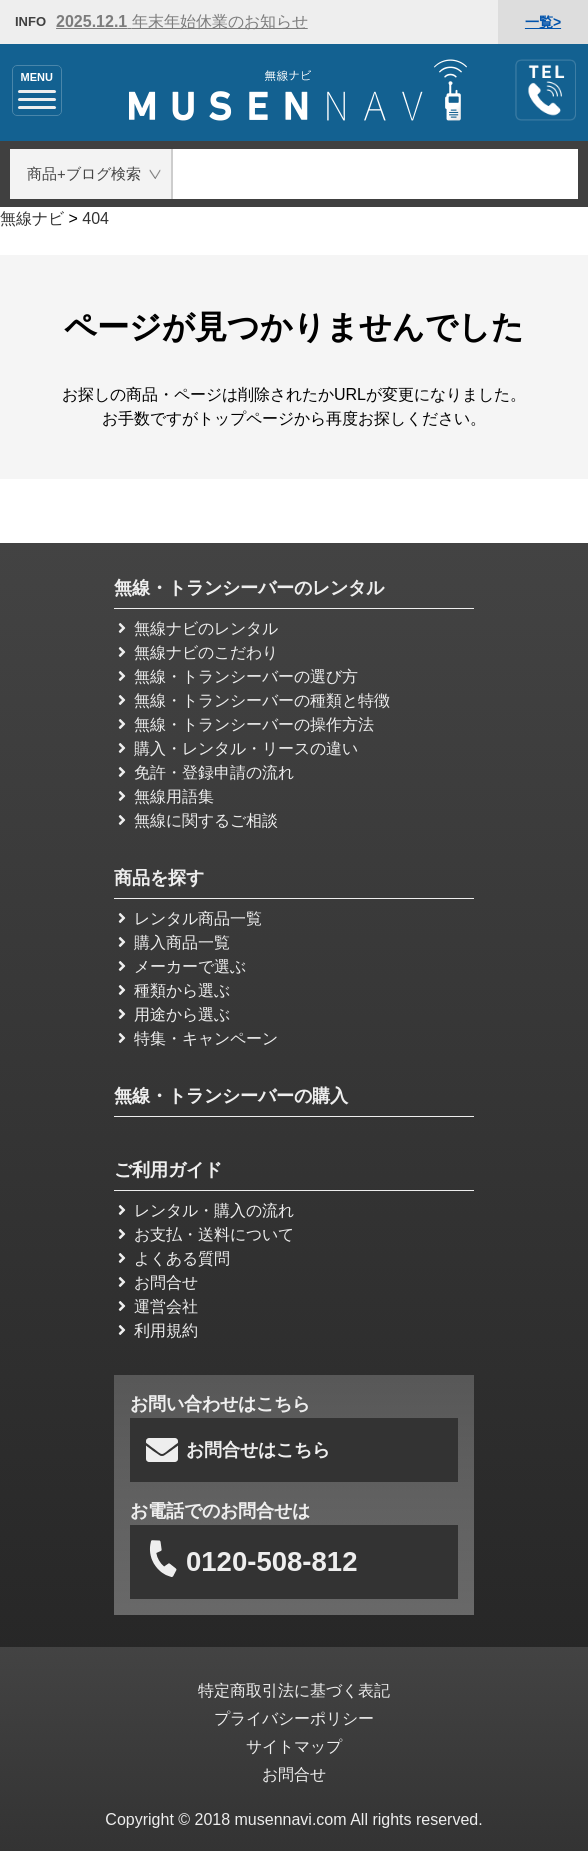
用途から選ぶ (174, 1014)
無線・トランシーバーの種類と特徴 (254, 700)
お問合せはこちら (238, 1450)
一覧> (543, 22)
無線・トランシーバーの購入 (231, 1096)
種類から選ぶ (174, 990)
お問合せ (158, 1282)
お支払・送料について (206, 1234)
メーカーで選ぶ (182, 966)
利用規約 (158, 1330)
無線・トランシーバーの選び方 (238, 676)
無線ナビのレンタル (198, 628)
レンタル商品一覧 (190, 918)
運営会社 (158, 1306)
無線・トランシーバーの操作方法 (246, 724)
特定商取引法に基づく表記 (294, 1690)
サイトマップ (294, 1746)
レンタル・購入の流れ (206, 1210)
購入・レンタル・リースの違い (238, 748)
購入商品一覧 (174, 942)
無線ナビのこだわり (198, 652)
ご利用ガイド (168, 1170)
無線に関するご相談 (198, 820)
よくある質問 (174, 1258)
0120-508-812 (250, 1562)
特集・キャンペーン (198, 1038)
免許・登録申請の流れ (206, 772)
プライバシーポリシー (294, 1718)
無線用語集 (166, 796)
